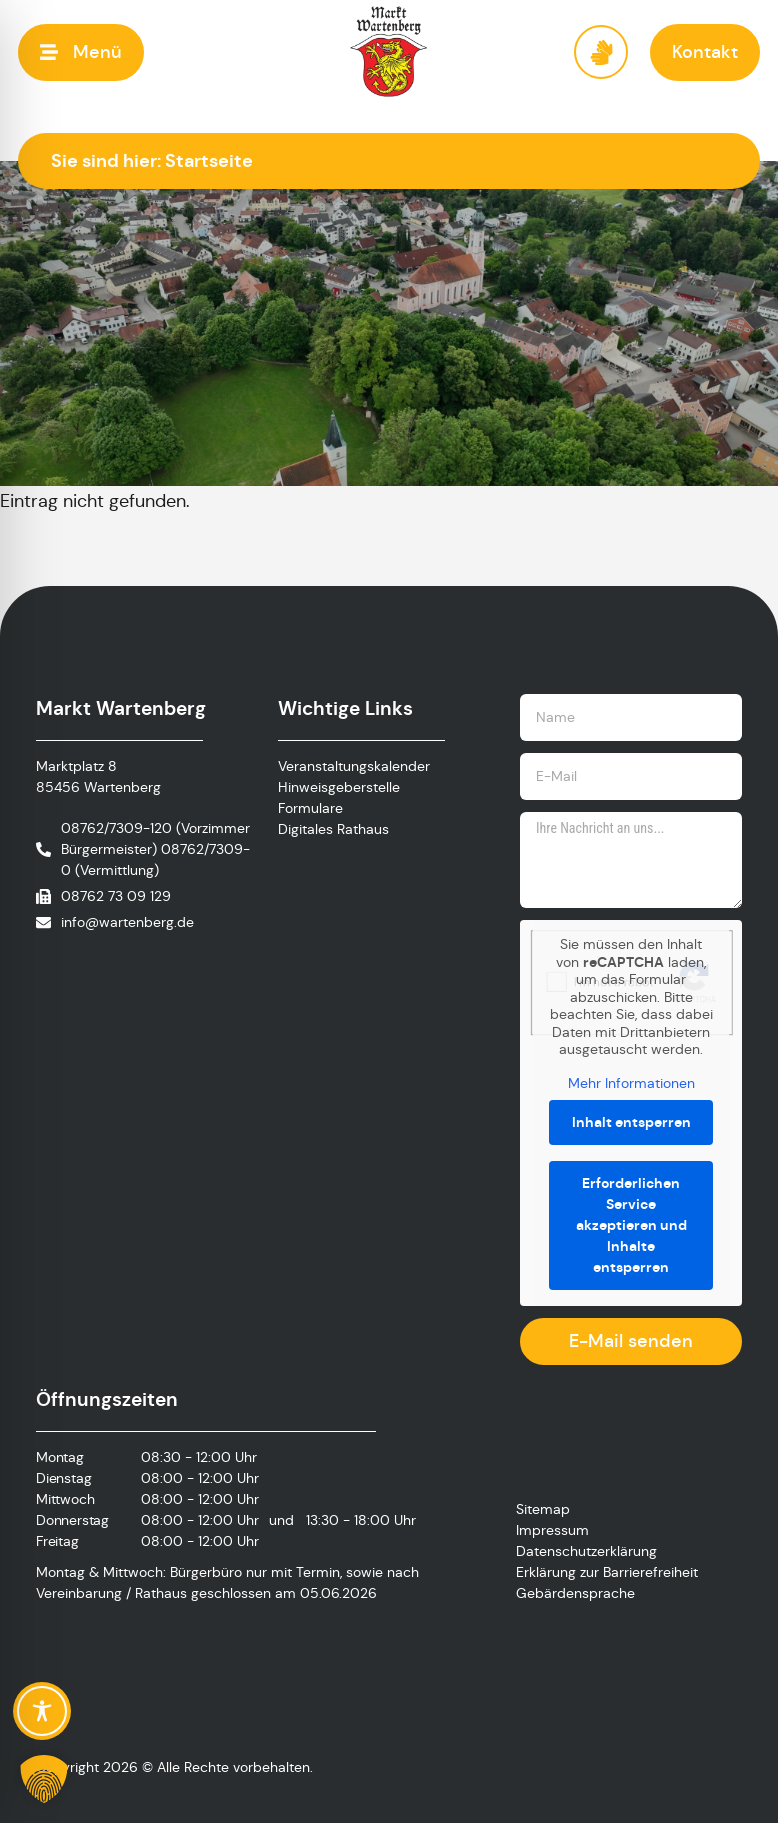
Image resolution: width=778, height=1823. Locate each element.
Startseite (209, 160)
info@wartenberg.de (127, 922)
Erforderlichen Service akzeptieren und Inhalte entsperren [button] (631, 1225)
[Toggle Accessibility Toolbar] (42, 1711)
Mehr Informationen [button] (631, 1083)
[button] (81, 52)
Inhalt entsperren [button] (631, 1122)
